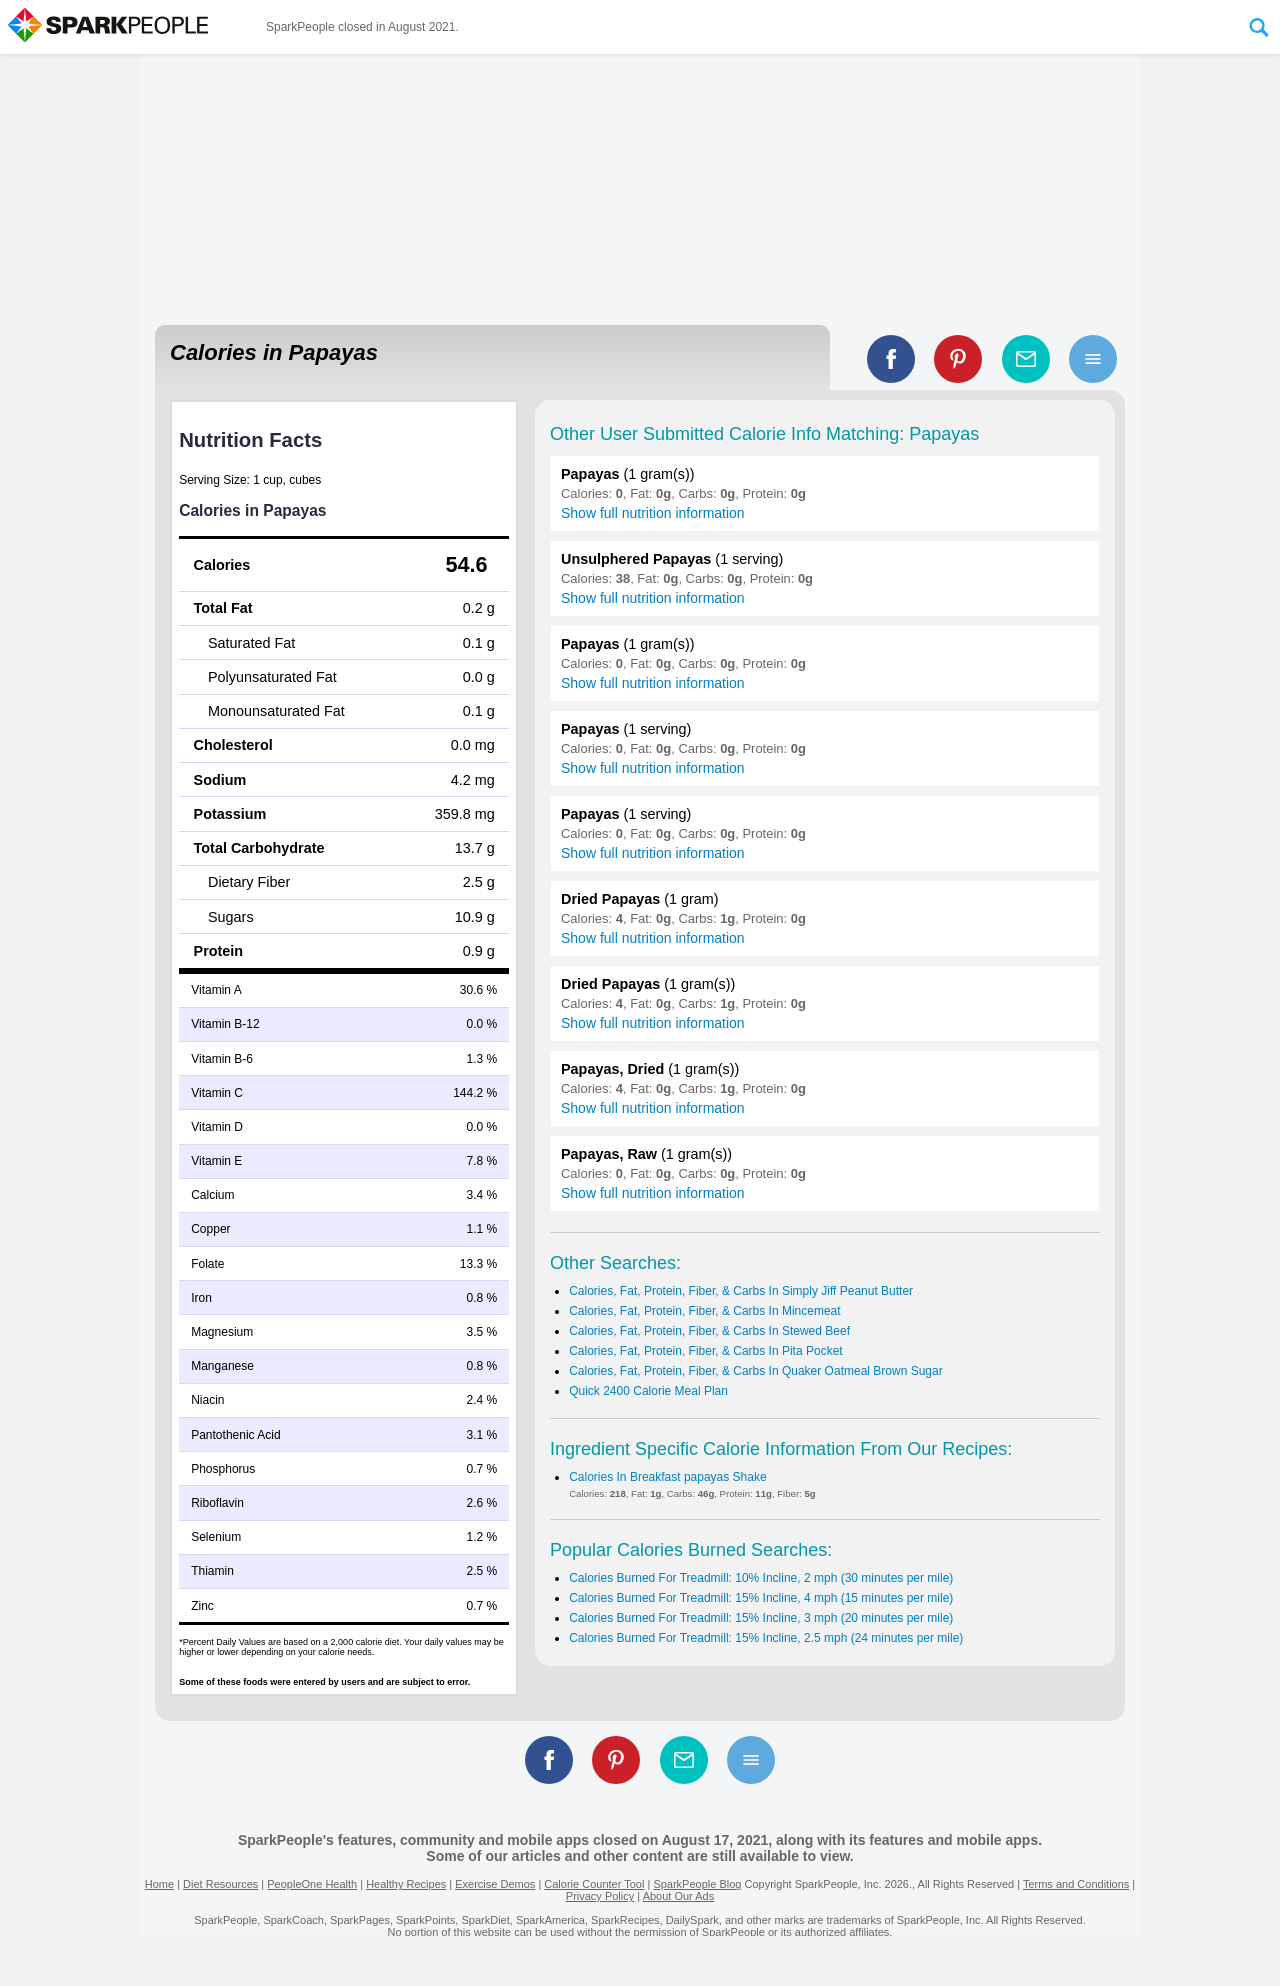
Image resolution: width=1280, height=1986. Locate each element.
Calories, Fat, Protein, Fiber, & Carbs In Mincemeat (704, 1311)
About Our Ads (679, 1896)
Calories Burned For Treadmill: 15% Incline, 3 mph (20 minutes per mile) (761, 1618)
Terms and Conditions (1076, 1884)
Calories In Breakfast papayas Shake (667, 1477)
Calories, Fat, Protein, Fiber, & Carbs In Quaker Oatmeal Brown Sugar (756, 1371)
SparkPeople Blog (697, 1884)
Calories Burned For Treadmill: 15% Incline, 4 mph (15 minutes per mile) (761, 1598)
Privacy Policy (600, 1896)
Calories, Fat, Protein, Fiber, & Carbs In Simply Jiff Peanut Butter (741, 1291)
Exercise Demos (495, 1884)
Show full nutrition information (653, 513)
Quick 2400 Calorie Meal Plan (648, 1391)
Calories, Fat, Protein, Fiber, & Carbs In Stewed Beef (709, 1331)
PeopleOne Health (312, 1884)
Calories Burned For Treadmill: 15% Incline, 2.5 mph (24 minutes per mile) (766, 1638)
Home (159, 1884)
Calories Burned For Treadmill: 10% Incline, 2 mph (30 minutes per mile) (761, 1578)
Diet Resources (220, 1884)
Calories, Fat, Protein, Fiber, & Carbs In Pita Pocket (705, 1351)
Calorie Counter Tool (594, 1884)
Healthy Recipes (406, 1884)
